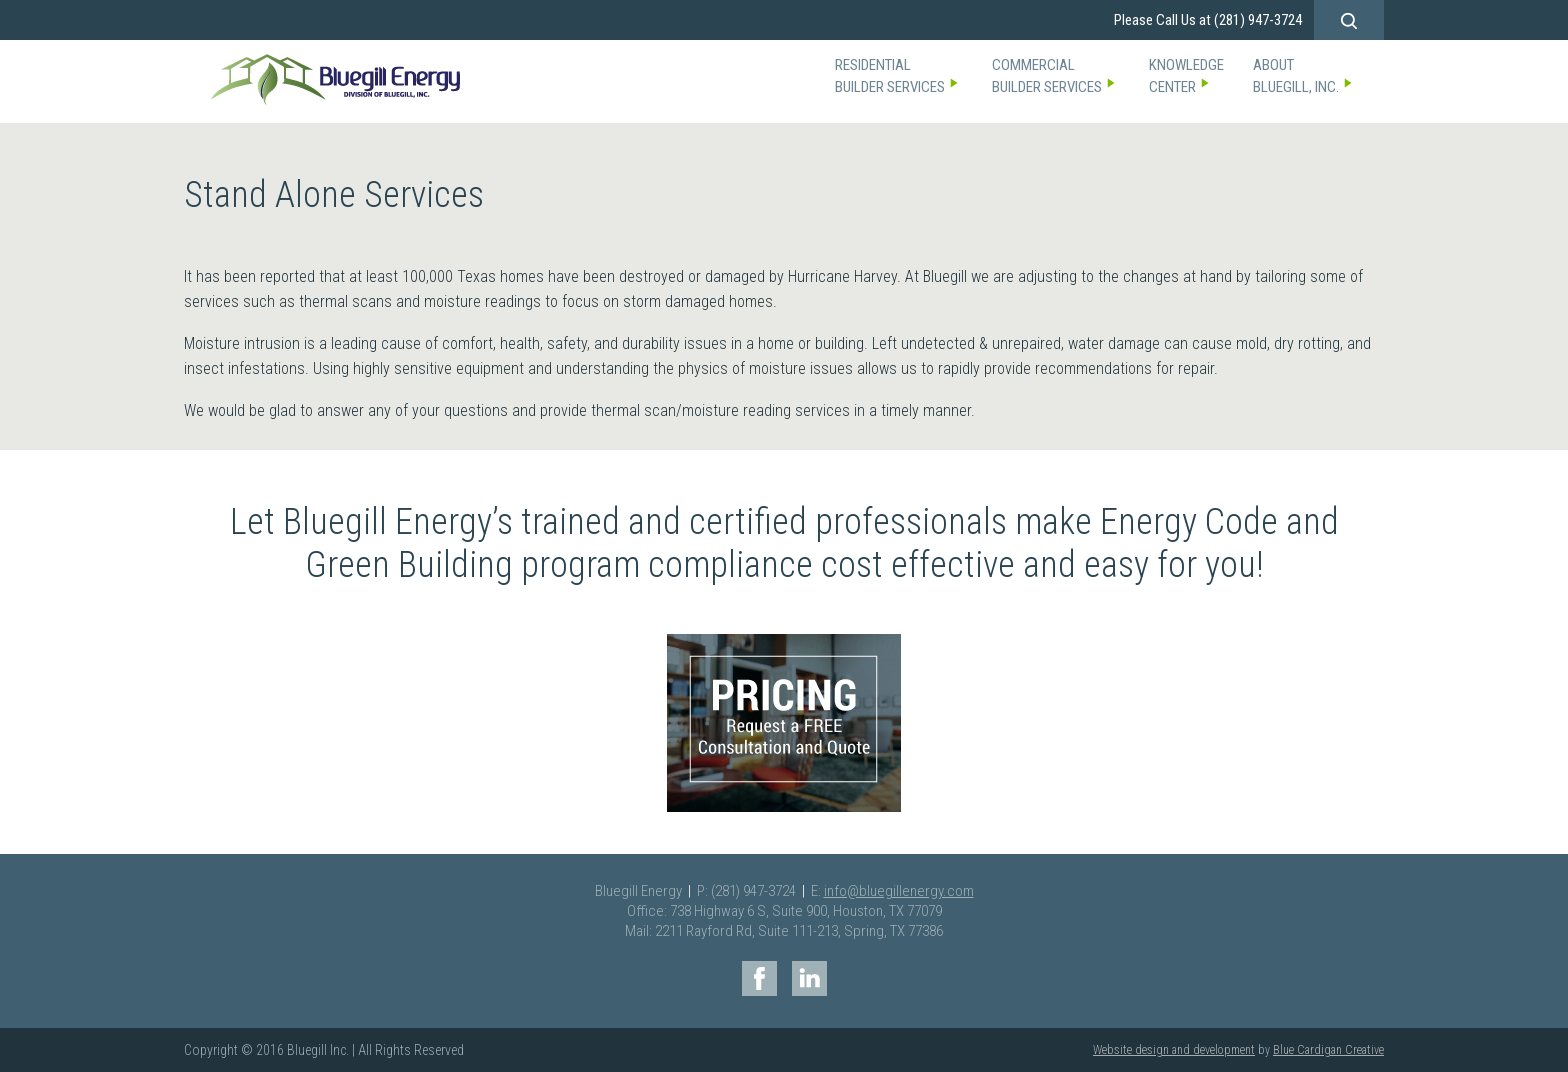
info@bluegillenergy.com (899, 891)
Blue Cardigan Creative (1328, 1050)
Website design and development (1174, 1050)
